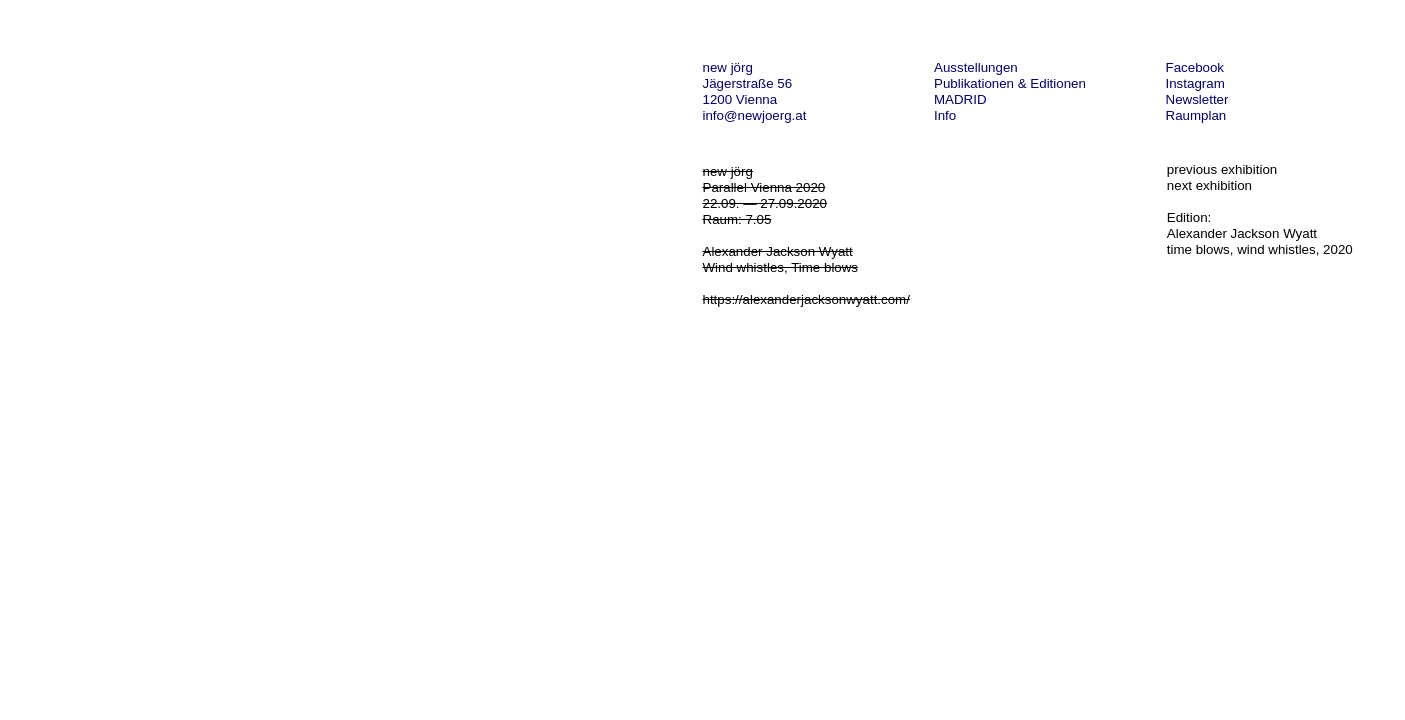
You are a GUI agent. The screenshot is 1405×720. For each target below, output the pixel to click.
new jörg (728, 67)
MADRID (960, 99)
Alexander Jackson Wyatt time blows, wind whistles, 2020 (1260, 241)
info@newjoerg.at (755, 115)
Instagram (1195, 83)
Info (945, 115)
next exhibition (1209, 185)
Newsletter (1197, 99)
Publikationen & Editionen (1010, 83)
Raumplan (1196, 115)
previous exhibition (1222, 169)
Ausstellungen (976, 67)
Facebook (1195, 67)
